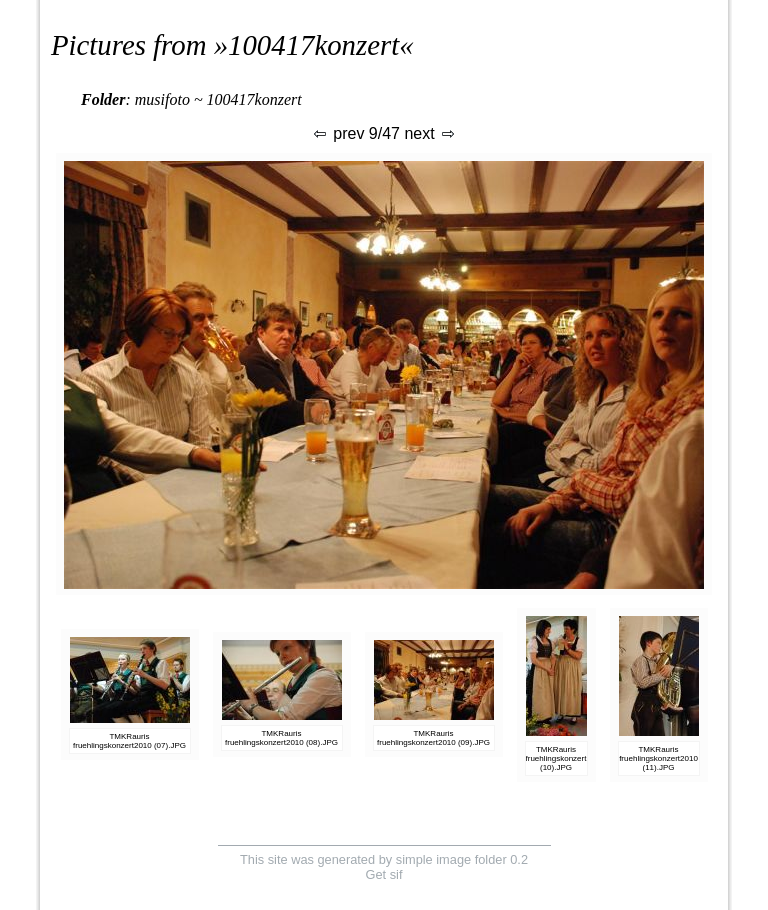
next (430, 133)
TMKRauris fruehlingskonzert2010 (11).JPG (658, 758)
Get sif (384, 874)
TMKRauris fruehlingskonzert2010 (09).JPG (433, 738)
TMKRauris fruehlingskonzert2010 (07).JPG (129, 741)
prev (338, 133)
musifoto (162, 99)
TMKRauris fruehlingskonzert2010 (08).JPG (281, 738)
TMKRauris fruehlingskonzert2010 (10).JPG (565, 758)
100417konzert (313, 45)
